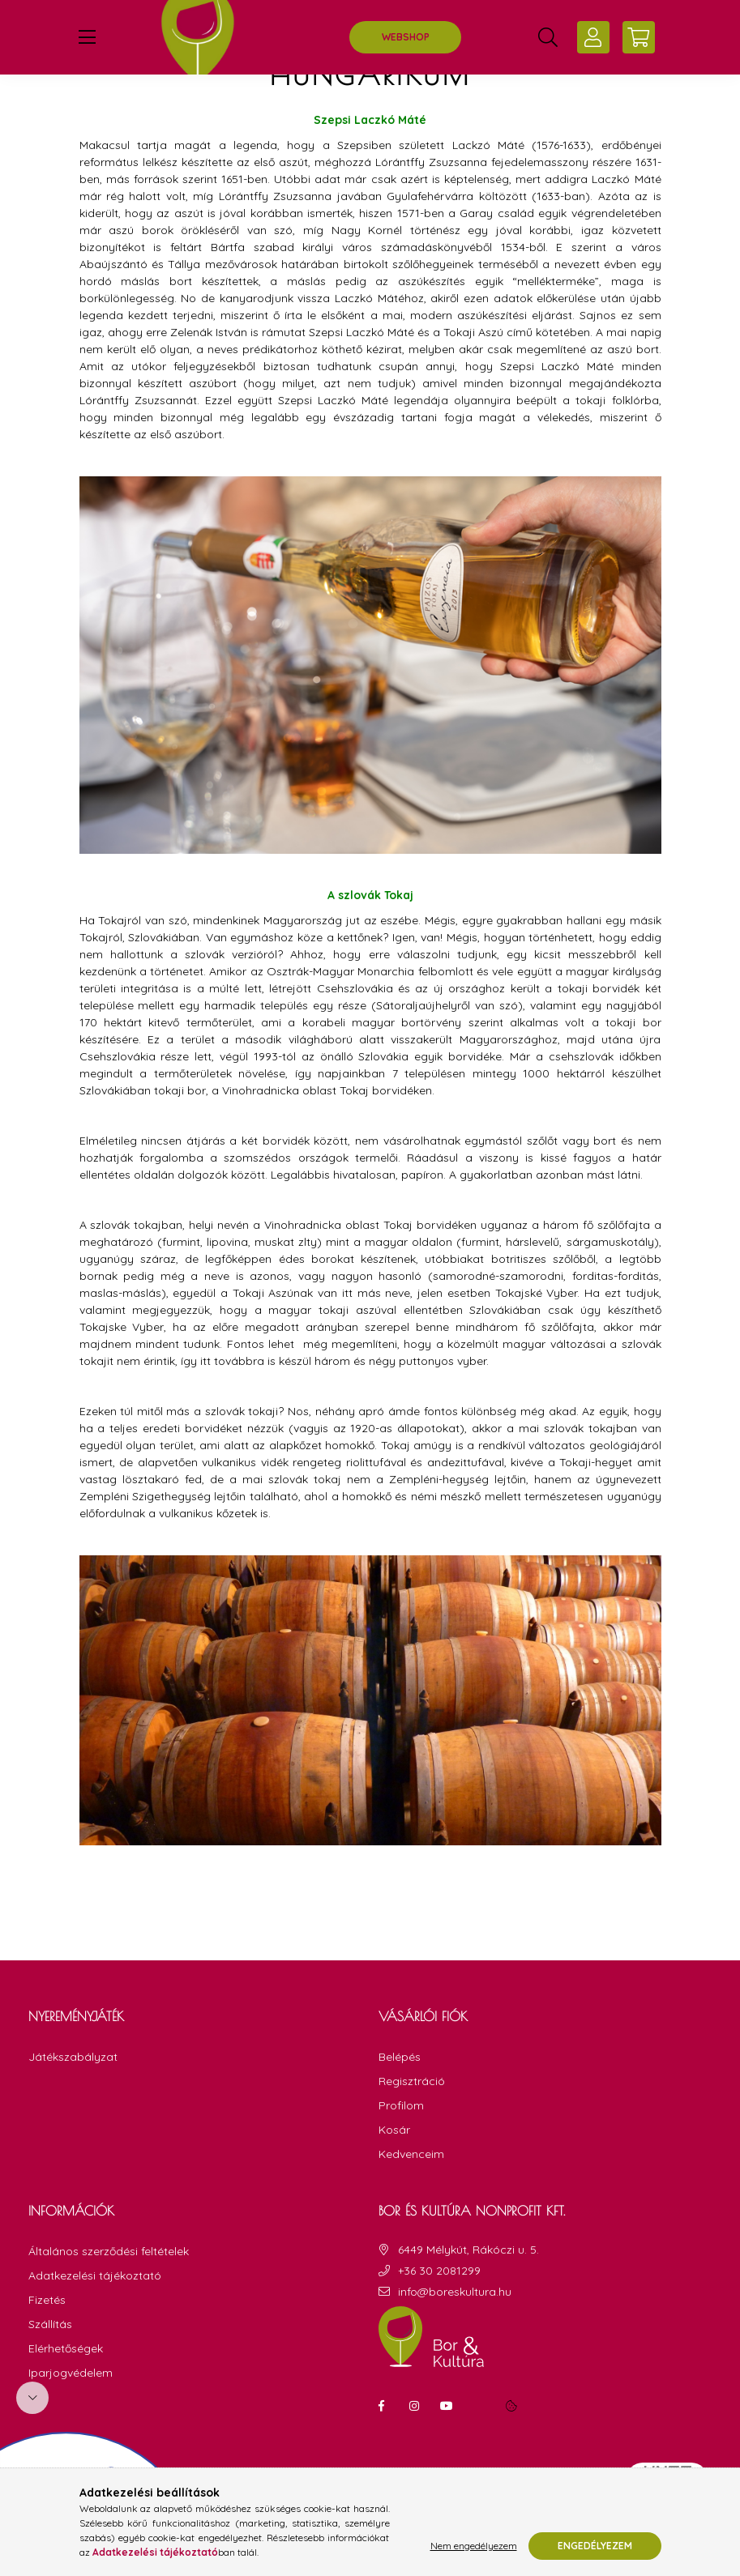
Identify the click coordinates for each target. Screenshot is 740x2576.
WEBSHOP (406, 37)
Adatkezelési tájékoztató (94, 2316)
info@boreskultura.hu (454, 2332)
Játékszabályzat (73, 2097)
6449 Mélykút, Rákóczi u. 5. (468, 2290)
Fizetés (47, 2341)
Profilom (401, 2146)
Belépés (400, 2098)
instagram (414, 2446)
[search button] (548, 37)
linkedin (479, 2446)
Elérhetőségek (65, 2389)
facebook (382, 2446)
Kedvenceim (411, 2195)
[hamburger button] (87, 37)
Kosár (394, 2170)
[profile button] (593, 37)
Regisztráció (412, 2122)
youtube (446, 2446)
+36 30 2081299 (439, 2311)
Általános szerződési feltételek (108, 2292)
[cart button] (638, 37)
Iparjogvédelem (70, 2413)
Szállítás (50, 2365)
